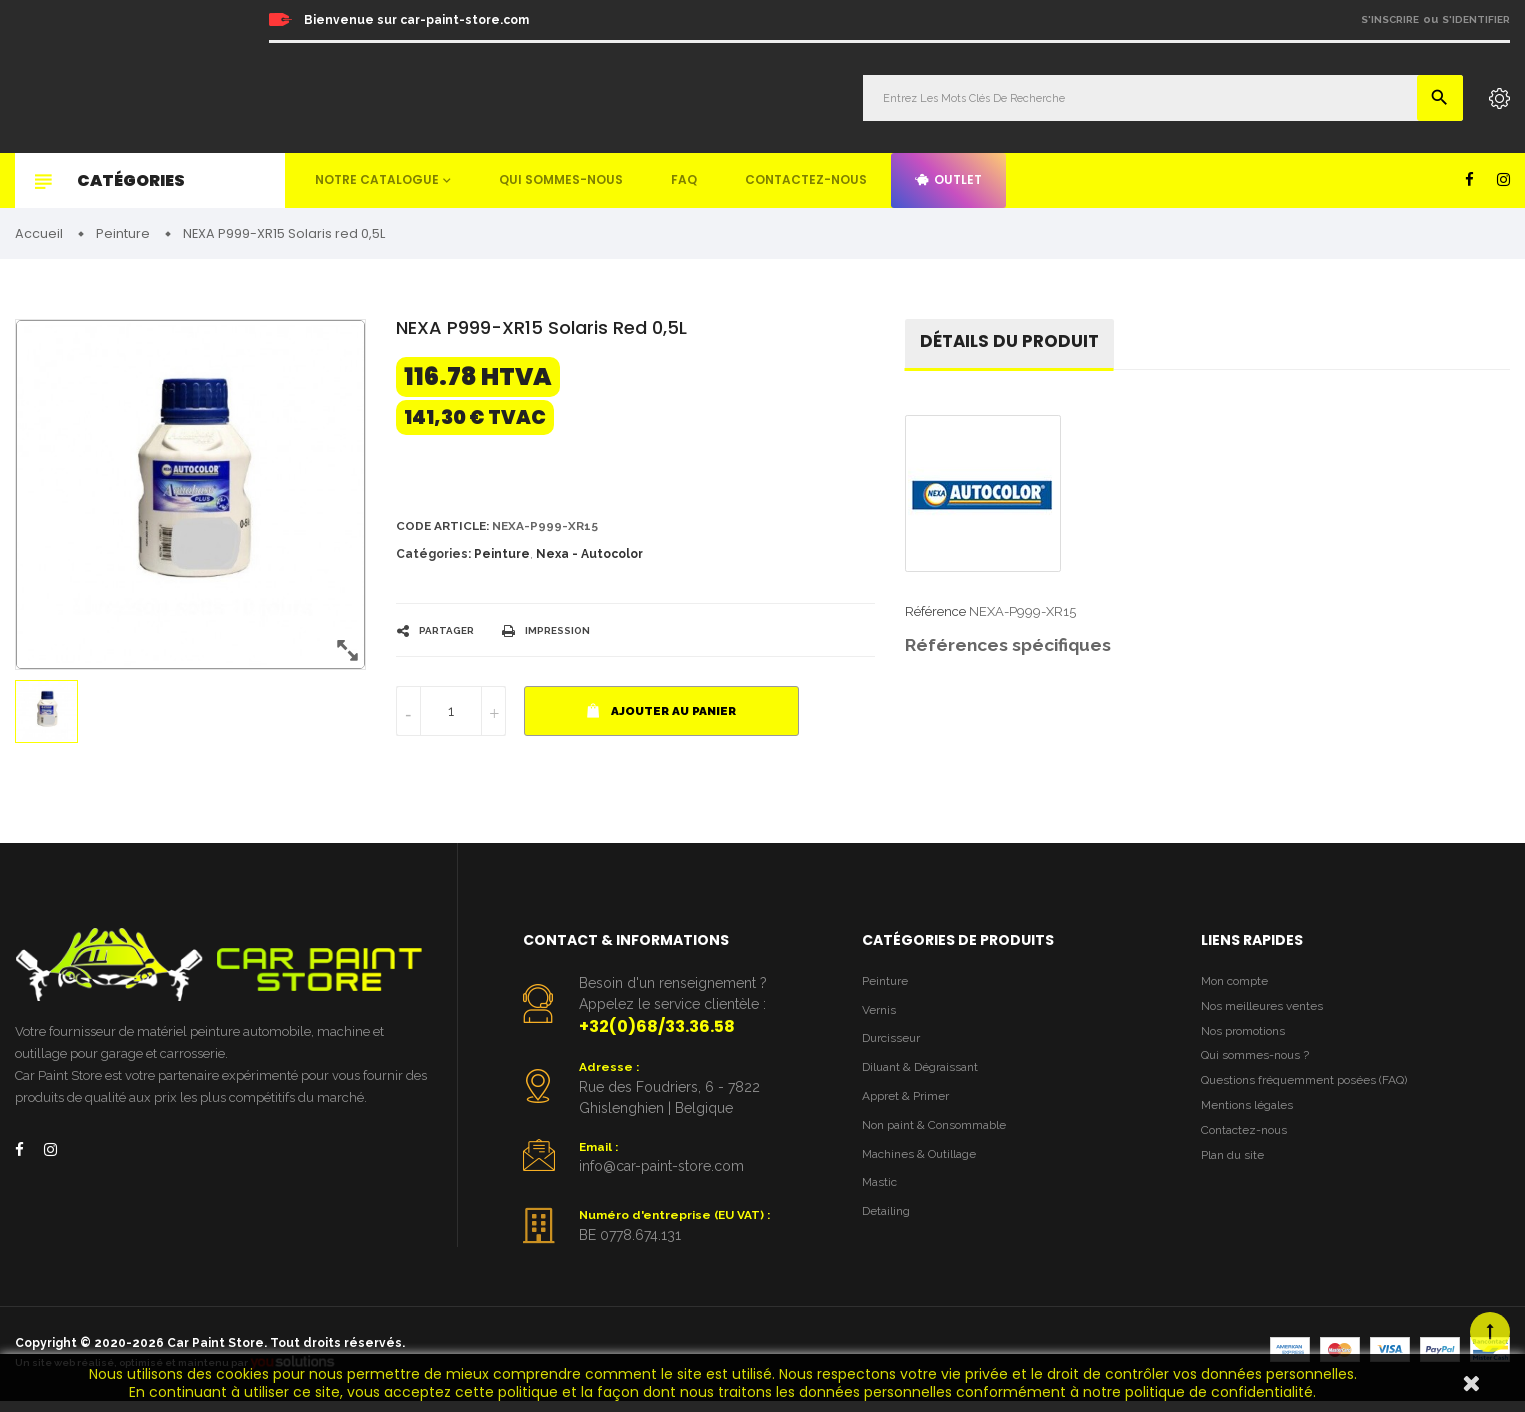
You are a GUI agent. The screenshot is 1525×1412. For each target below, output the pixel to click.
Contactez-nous (806, 179)
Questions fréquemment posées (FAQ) (1313, 1095)
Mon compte (1238, 986)
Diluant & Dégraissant (927, 1078)
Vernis (880, 1017)
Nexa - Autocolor (589, 559)
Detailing (889, 1230)
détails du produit (1014, 345)
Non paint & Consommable (942, 1139)
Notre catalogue (377, 179)
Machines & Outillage (925, 1169)
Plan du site (1235, 1177)
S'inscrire (1390, 19)
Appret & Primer (910, 1108)
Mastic (881, 1200)
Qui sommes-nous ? (1260, 1068)
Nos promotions (1248, 1041)
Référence (935, 616)
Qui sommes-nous (561, 179)
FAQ (684, 179)
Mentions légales (1251, 1123)
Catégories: (433, 559)
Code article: (446, 529)
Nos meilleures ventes (1267, 1013)
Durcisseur (894, 1047)
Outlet (948, 179)
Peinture (502, 559)
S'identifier (1476, 19)
